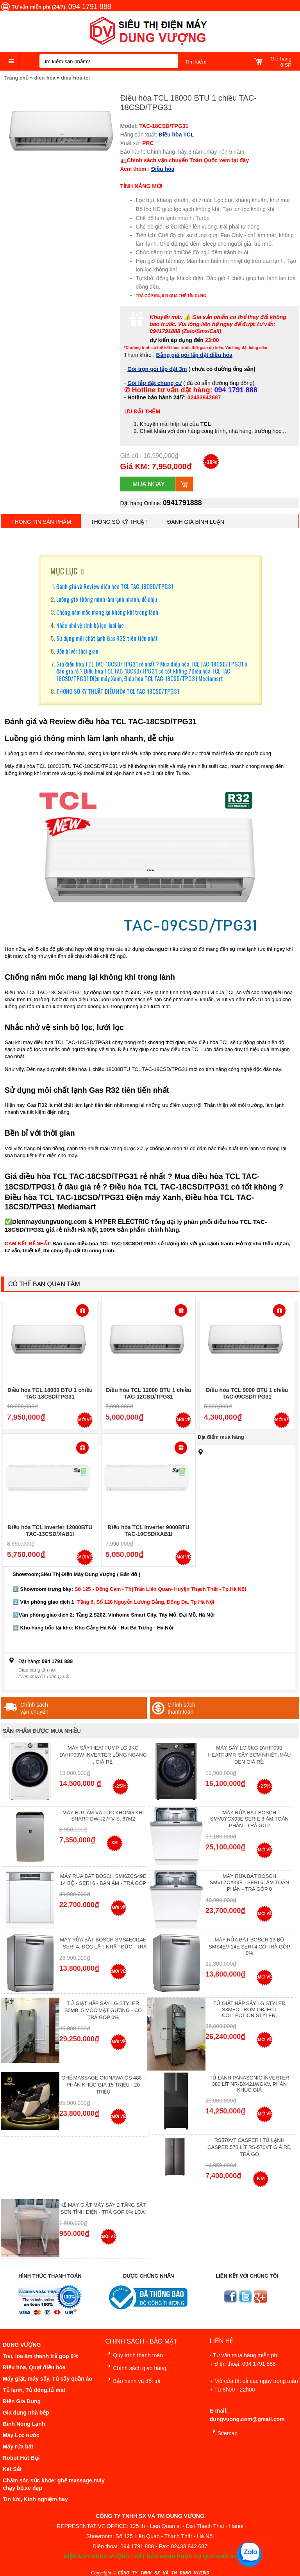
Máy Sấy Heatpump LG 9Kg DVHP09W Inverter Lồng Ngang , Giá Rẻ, (103, 1755)
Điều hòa (162, 169)
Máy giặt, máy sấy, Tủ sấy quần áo (47, 2379)
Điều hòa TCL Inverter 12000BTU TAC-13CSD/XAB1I (50, 1530)
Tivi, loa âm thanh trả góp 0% (41, 2356)
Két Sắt (12, 2469)
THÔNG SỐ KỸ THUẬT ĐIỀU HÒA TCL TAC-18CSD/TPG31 (117, 691)
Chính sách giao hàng (135, 2366)
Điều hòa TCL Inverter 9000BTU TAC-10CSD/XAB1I (148, 1530)
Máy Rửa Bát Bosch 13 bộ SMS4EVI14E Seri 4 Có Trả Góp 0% (249, 1946)
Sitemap (224, 2431)
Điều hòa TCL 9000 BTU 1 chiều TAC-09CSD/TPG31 (247, 1393)
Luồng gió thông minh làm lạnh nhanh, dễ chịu (106, 599)
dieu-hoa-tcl (75, 78)
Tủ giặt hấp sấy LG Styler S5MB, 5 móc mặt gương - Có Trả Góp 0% (103, 2010)
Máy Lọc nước (21, 2435)
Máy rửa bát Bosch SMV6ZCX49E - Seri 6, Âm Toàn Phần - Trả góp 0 (249, 1882)
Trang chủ (16, 78)
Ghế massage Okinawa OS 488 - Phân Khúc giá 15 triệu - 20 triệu (103, 2085)
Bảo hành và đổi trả (133, 2379)
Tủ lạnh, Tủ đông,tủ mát (34, 2390)
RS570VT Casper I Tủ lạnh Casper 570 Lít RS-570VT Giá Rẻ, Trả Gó (249, 2147)
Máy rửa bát (18, 2446)
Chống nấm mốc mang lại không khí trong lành (107, 612)
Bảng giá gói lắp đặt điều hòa (194, 355)
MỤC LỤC (63, 571)
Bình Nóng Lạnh (24, 2424)
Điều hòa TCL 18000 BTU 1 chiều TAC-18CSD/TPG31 (50, 1393)
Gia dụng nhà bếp (26, 2412)
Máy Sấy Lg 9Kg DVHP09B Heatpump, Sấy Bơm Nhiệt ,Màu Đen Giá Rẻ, (249, 1755)
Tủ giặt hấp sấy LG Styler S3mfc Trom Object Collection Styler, (249, 2009)
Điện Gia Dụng (22, 2401)
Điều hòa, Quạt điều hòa (34, 2367)
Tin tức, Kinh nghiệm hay (35, 2499)
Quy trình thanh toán (134, 2353)
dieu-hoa (44, 78)
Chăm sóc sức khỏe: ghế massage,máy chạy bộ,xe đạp (54, 2484)
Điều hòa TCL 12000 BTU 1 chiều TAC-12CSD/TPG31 (148, 1393)
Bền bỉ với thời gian (77, 651)
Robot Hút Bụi (21, 2458)
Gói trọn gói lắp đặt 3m (157, 369)
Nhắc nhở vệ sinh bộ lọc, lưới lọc (90, 625)
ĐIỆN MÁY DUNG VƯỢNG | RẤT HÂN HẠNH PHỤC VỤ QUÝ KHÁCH (150, 2556)
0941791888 (182, 503)
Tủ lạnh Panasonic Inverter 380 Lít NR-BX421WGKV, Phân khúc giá (249, 2084)
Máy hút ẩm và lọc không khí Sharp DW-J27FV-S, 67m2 (103, 1816)
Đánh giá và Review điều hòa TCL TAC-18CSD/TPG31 (114, 586)
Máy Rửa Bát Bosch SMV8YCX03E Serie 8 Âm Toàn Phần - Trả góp (249, 1819)
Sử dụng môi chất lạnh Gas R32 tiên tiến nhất (107, 638)
